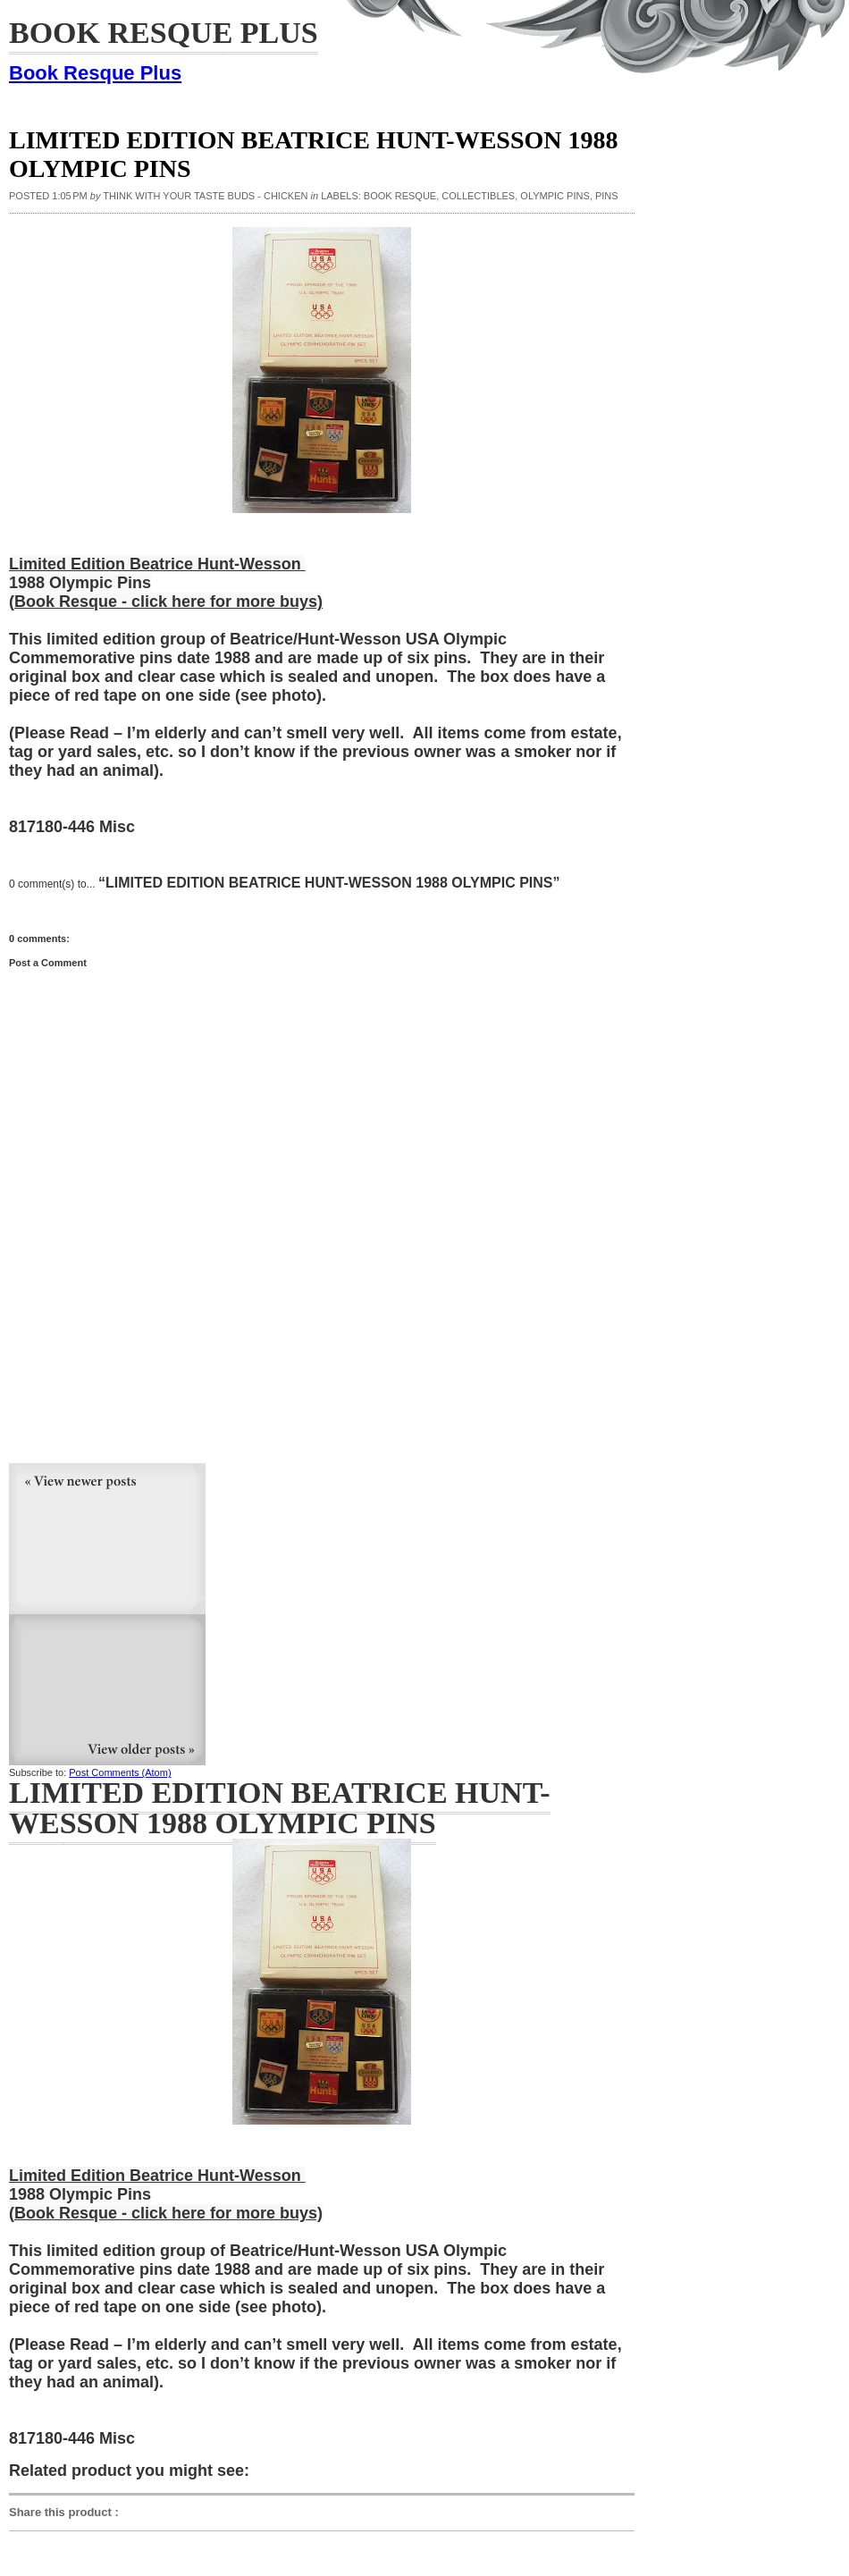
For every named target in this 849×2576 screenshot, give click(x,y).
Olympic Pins (554, 195)
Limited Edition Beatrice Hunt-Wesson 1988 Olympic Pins (280, 1807)
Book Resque (400, 195)
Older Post (107, 1689)
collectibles (478, 195)
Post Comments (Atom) (120, 1772)
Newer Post (107, 1538)
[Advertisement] (143, 1349)
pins (606, 195)
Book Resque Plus (95, 73)
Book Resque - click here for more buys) (168, 601)
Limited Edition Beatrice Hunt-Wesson (157, 564)
